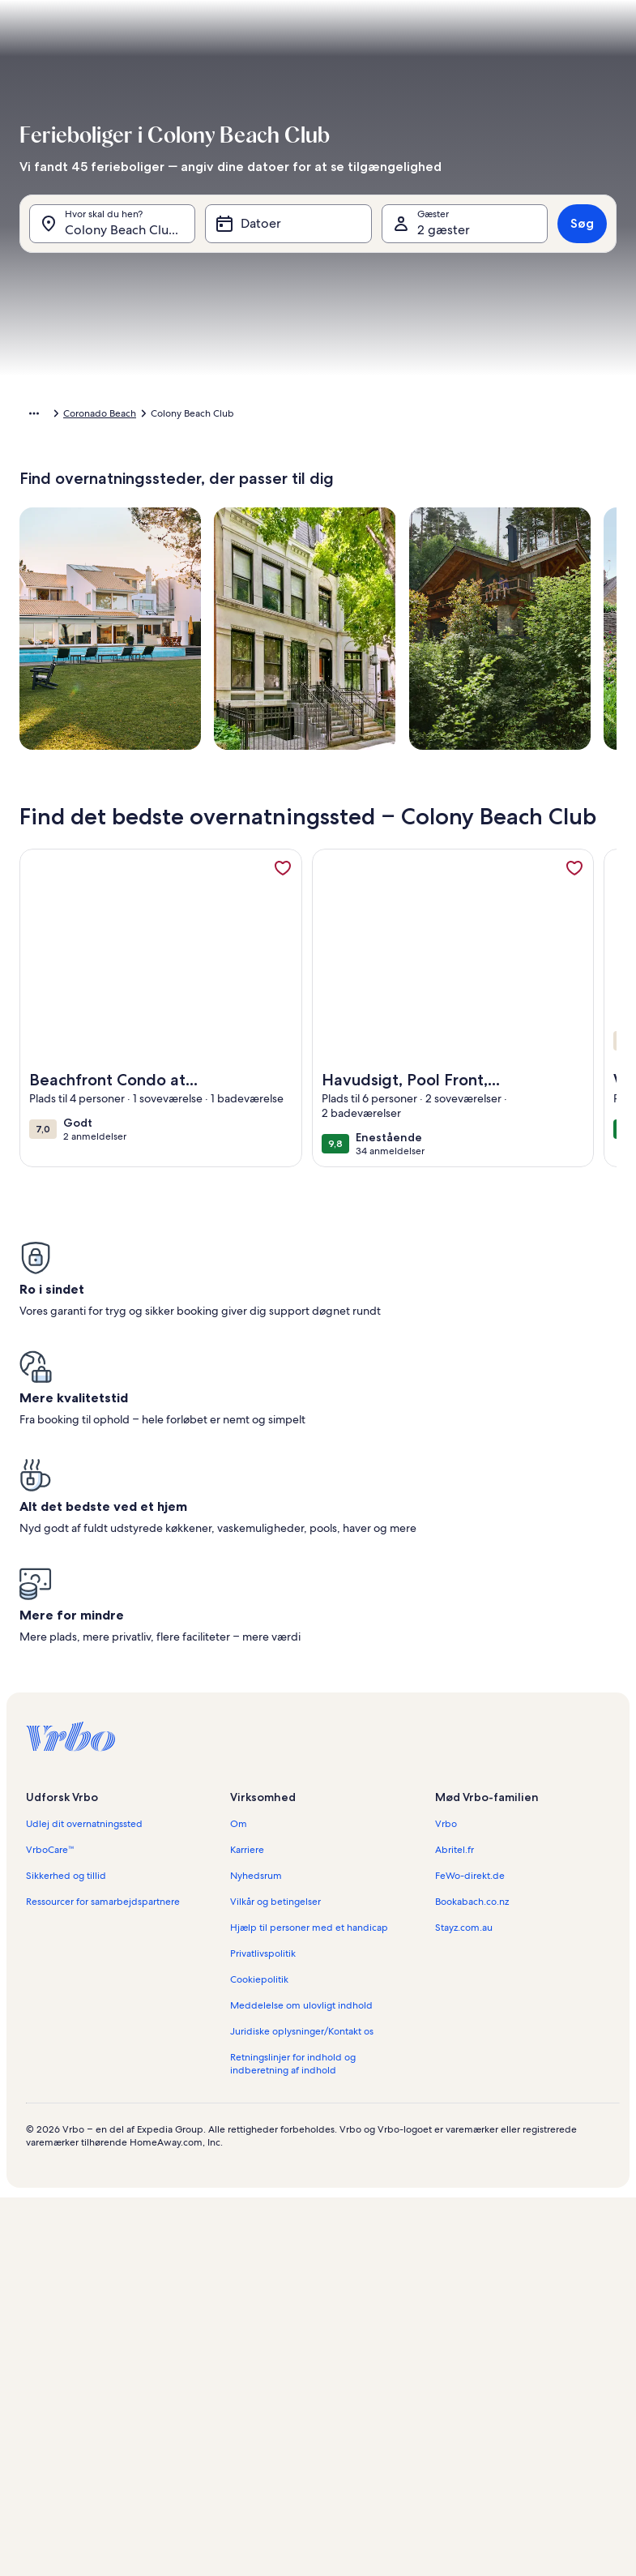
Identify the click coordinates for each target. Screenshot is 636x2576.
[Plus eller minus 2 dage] (317, 2464)
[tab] (221, 102)
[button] (263, 276)
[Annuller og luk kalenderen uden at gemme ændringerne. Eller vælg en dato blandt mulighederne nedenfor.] (149, 61)
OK (318, 2507)
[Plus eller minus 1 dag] (257, 2464)
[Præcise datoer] (182, 2464)
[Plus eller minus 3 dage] (382, 2464)
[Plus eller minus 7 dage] (447, 2464)
